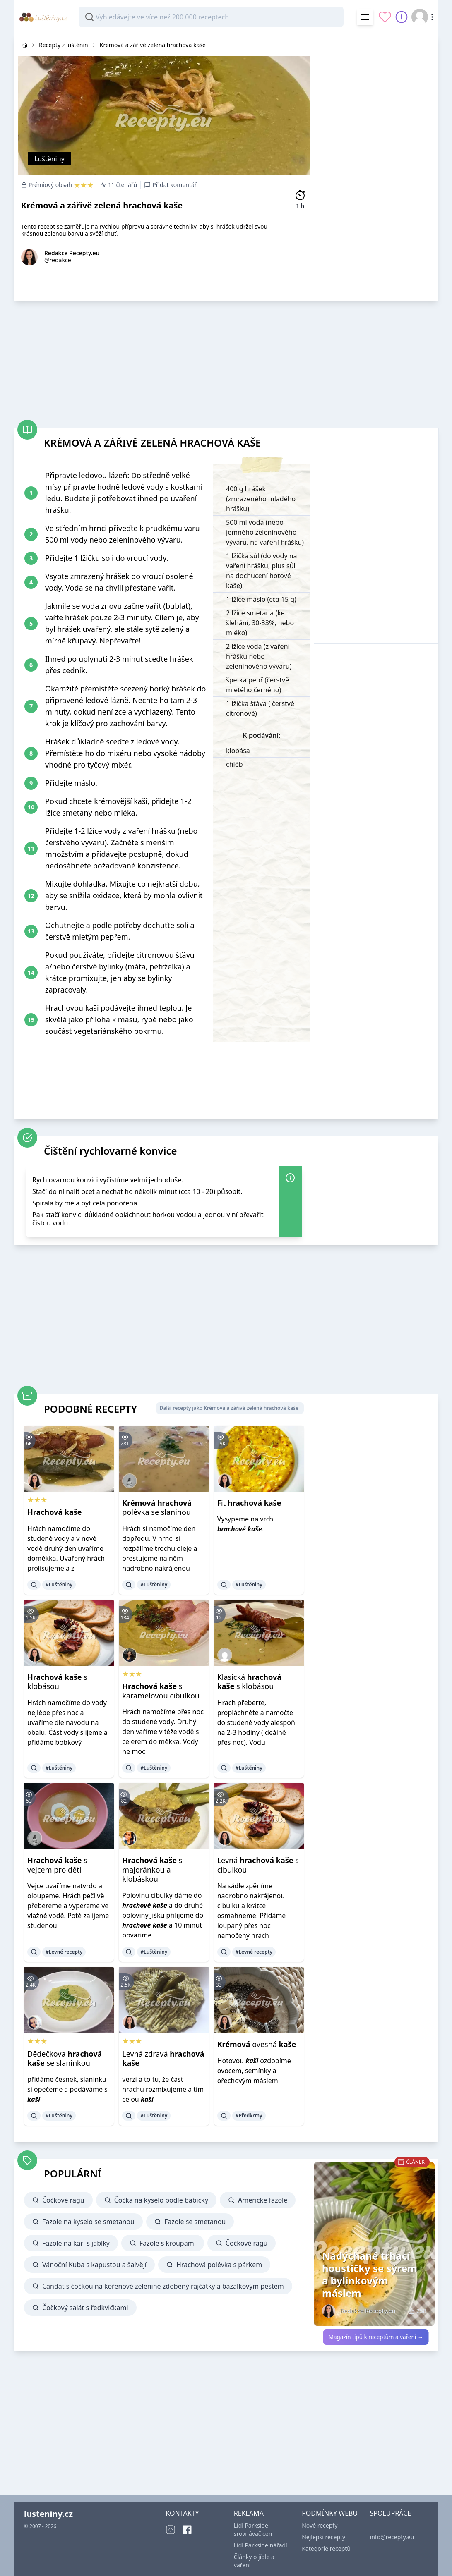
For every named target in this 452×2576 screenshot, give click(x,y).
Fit (249, 1503)
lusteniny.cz (48, 2513)
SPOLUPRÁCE (390, 2513)
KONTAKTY (182, 2513)
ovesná (256, 2044)
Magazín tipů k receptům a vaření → (376, 2337)
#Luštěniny (59, 1584)
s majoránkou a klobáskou (152, 1869)
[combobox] (211, 17)
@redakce (57, 260)
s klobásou (57, 1681)
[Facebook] (187, 2530)
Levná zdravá (163, 2058)
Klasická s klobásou (249, 1681)
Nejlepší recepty (323, 2537)
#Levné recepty (64, 1951)
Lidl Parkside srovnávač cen (253, 2529)
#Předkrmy (249, 2115)
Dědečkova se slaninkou (64, 2058)
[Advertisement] (376, 86)
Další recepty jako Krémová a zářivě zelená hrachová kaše (229, 1407)
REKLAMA (249, 2513)
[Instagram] (171, 2530)
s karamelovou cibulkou (161, 1691)
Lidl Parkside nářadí (260, 2545)
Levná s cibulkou (258, 1865)
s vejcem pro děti (57, 1865)
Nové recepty (319, 2525)
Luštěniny (49, 158)
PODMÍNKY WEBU (330, 2513)
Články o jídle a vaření (254, 2561)
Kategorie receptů (326, 2548)
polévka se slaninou (157, 1507)
